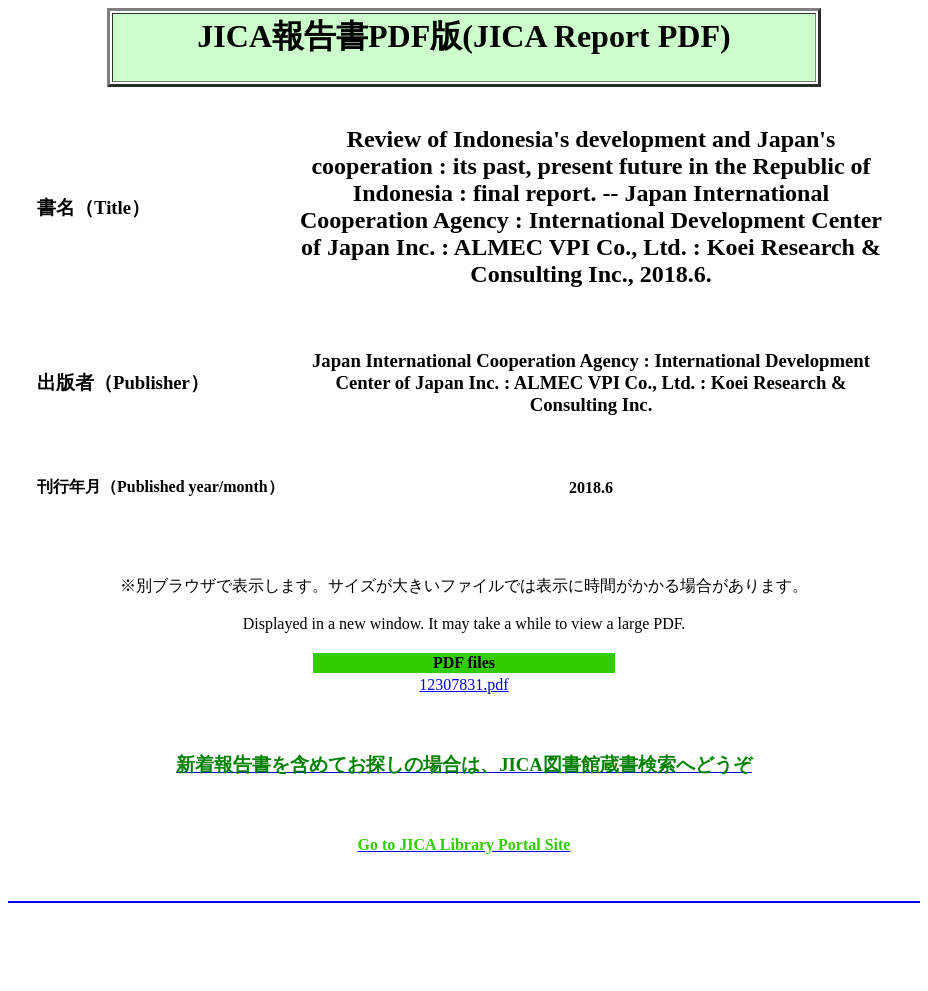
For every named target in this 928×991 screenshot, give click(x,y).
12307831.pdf (463, 684)
